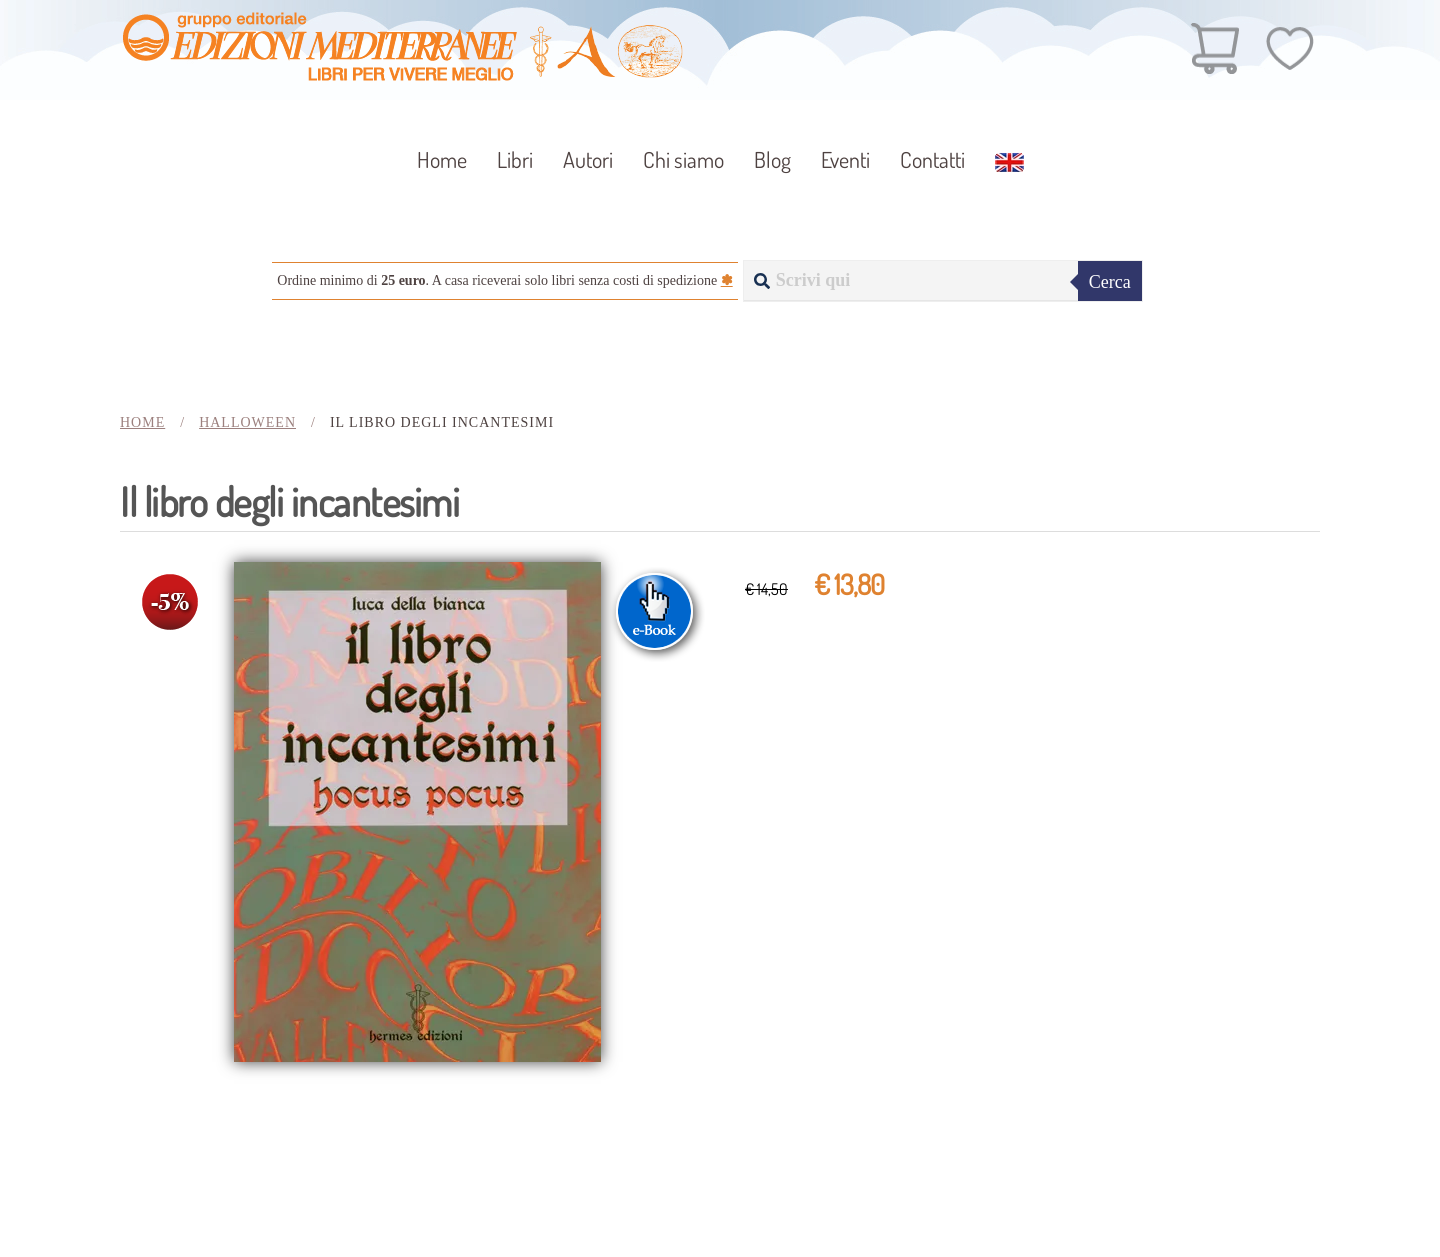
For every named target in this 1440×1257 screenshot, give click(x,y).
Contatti (932, 159)
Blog (772, 159)
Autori (588, 159)
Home (442, 159)
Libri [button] (515, 159)
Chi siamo (683, 159)
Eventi (845, 159)
